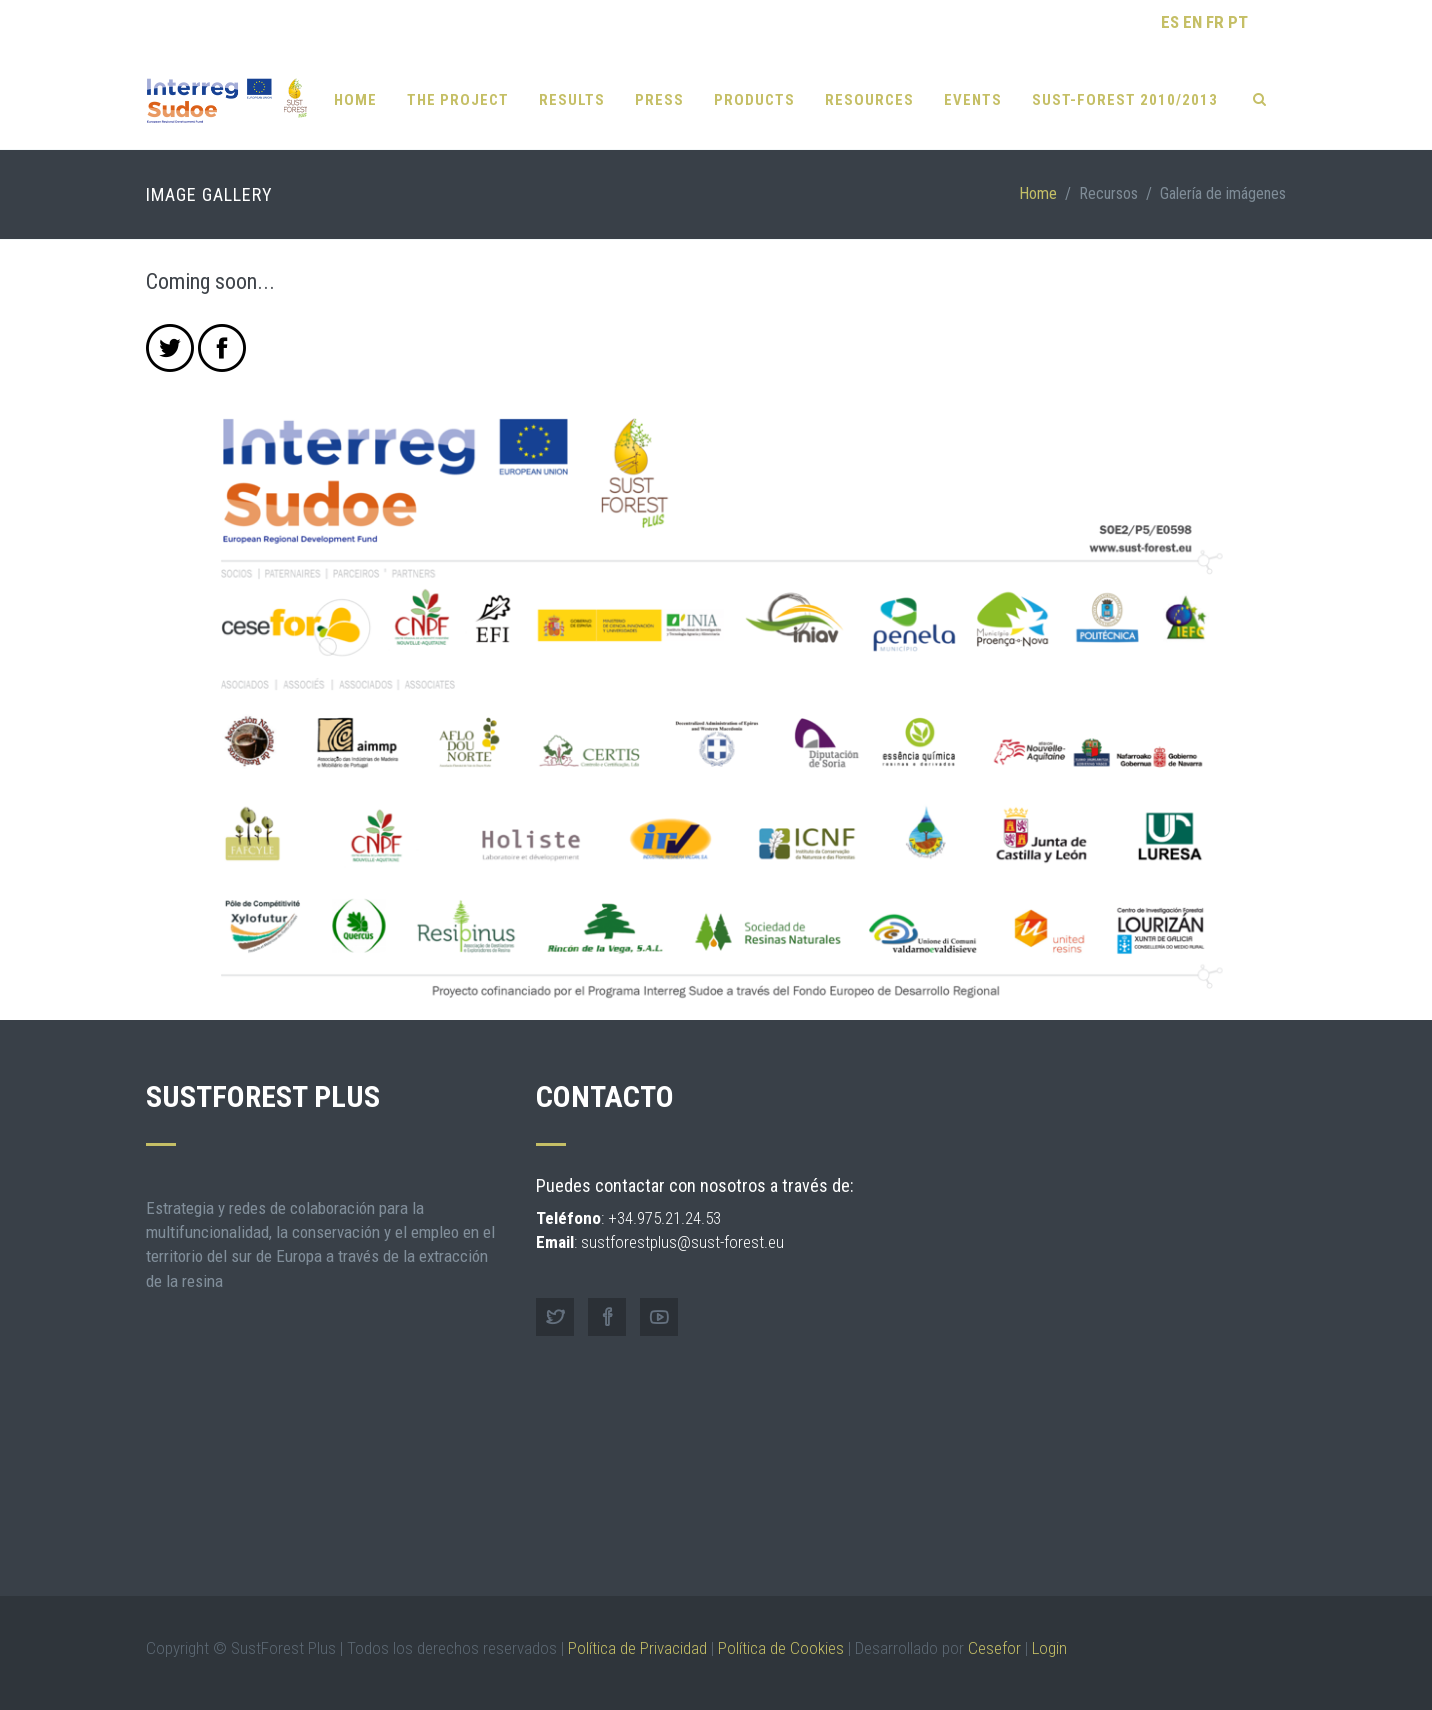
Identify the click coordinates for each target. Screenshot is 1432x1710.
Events (973, 100)
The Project (458, 100)
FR (1215, 22)
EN (1192, 22)
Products (754, 100)
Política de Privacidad (637, 1648)
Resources (869, 100)
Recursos (1108, 193)
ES (1170, 22)
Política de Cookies (781, 1648)
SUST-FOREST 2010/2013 (1125, 100)
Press (659, 100)
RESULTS (572, 100)
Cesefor (994, 1648)
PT (1238, 22)
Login (1049, 1648)
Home (355, 100)
